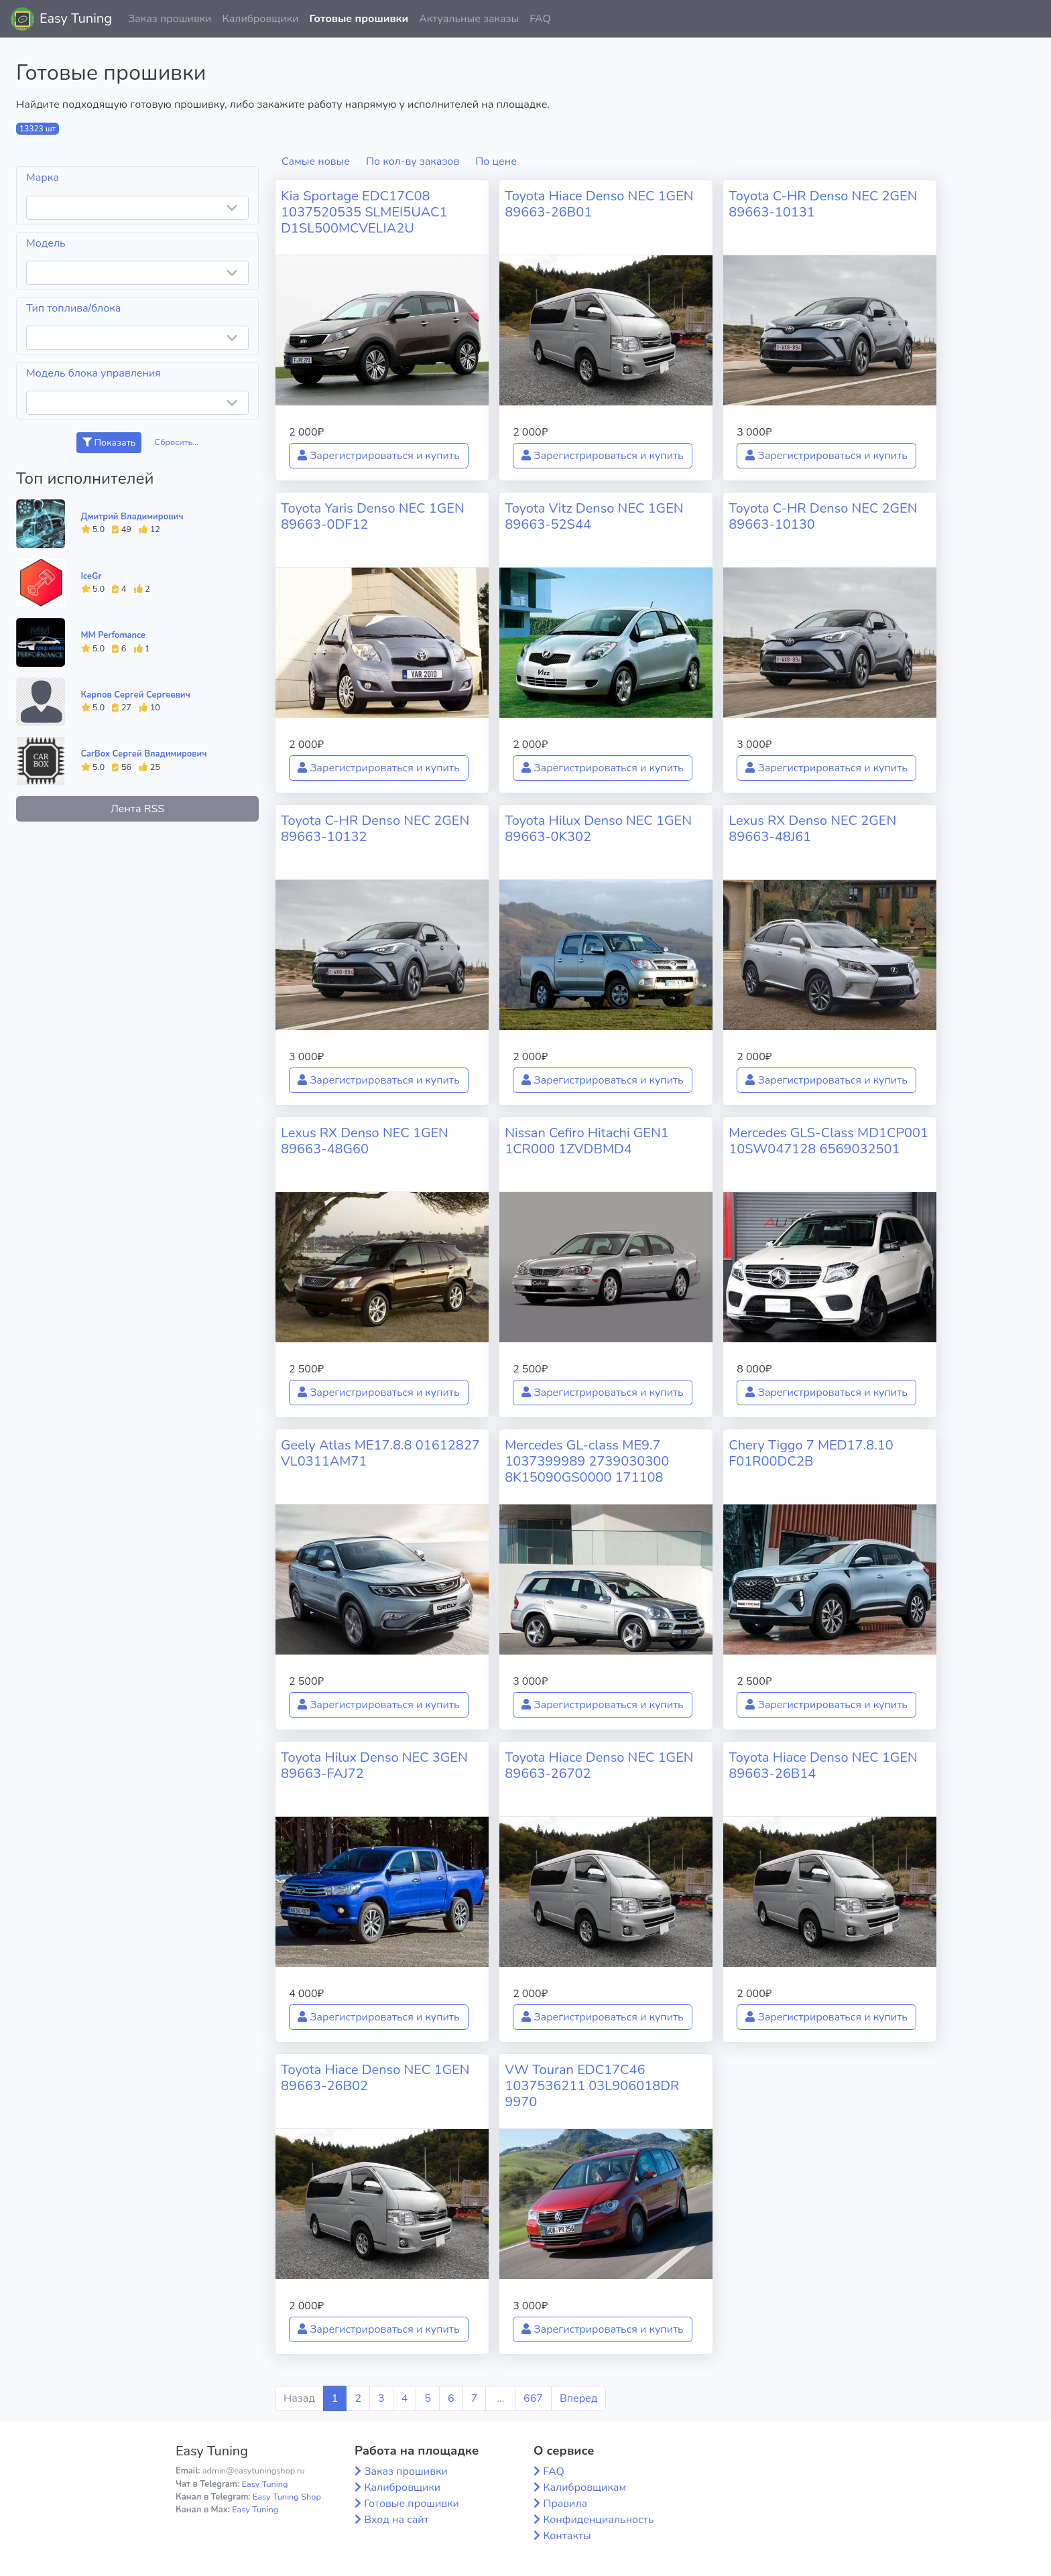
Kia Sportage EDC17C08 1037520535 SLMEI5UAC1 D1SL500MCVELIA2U (364, 212)
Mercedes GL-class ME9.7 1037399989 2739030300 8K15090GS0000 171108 (587, 1461)
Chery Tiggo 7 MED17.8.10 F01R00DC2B (811, 1453)
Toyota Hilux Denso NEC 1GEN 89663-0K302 (598, 829)
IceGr (91, 576)
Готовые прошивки (358, 18)
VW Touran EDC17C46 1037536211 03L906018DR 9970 (592, 2086)
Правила (565, 2503)
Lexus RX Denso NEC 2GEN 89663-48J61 (812, 829)
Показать (108, 442)
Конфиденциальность (598, 2519)
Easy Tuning (76, 18)
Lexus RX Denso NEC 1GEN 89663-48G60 (364, 1141)
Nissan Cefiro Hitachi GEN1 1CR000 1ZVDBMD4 (587, 1141)
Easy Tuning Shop (287, 2497)
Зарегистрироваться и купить (379, 455)
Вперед (578, 2398)
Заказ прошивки (170, 18)
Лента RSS (137, 808)
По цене (496, 161)
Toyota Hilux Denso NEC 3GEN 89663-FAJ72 (374, 1765)
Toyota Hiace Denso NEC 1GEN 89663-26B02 (375, 2078)
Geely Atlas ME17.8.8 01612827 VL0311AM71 (380, 1453)
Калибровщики (260, 18)
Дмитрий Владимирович (132, 517)
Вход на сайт (396, 2519)
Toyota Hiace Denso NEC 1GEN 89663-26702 (599, 1765)
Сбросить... (177, 442)
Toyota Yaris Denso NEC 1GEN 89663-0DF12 (373, 516)
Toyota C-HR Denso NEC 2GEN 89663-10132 (375, 829)
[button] (1030, 18)
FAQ (540, 18)
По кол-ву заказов (412, 161)
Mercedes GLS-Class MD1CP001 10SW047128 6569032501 (828, 1141)
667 (533, 2398)
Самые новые (316, 161)
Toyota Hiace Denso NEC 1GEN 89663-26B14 (823, 1765)
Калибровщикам (584, 2487)
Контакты (567, 2535)
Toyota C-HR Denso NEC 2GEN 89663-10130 (823, 516)
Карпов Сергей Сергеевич (135, 695)
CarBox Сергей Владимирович (144, 754)
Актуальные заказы (469, 18)
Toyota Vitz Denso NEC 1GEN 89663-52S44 (594, 516)
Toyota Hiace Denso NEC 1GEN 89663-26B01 (599, 204)
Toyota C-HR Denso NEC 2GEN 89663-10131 (823, 204)
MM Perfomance (113, 635)
